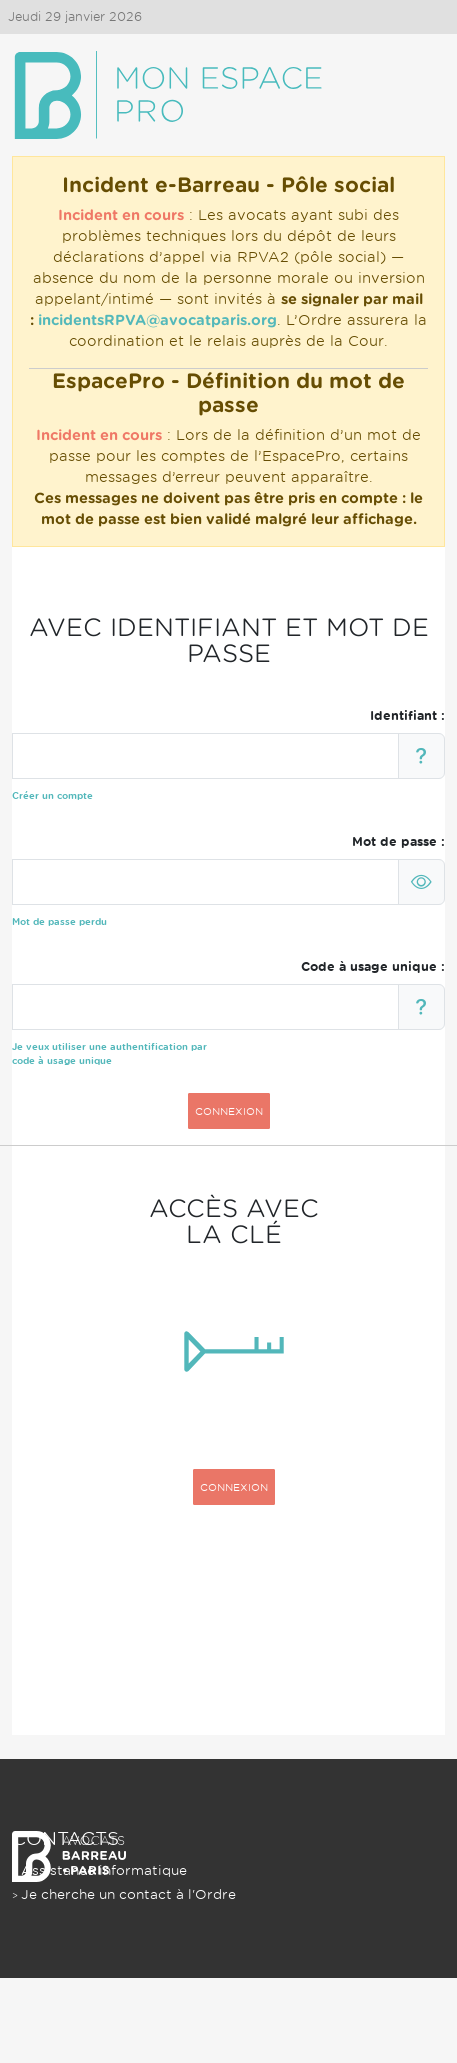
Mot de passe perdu (59, 921)
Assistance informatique (104, 1870)
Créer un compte (52, 795)
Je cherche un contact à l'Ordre (128, 1894)
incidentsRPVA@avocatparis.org (157, 320)
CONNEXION (229, 1111)
